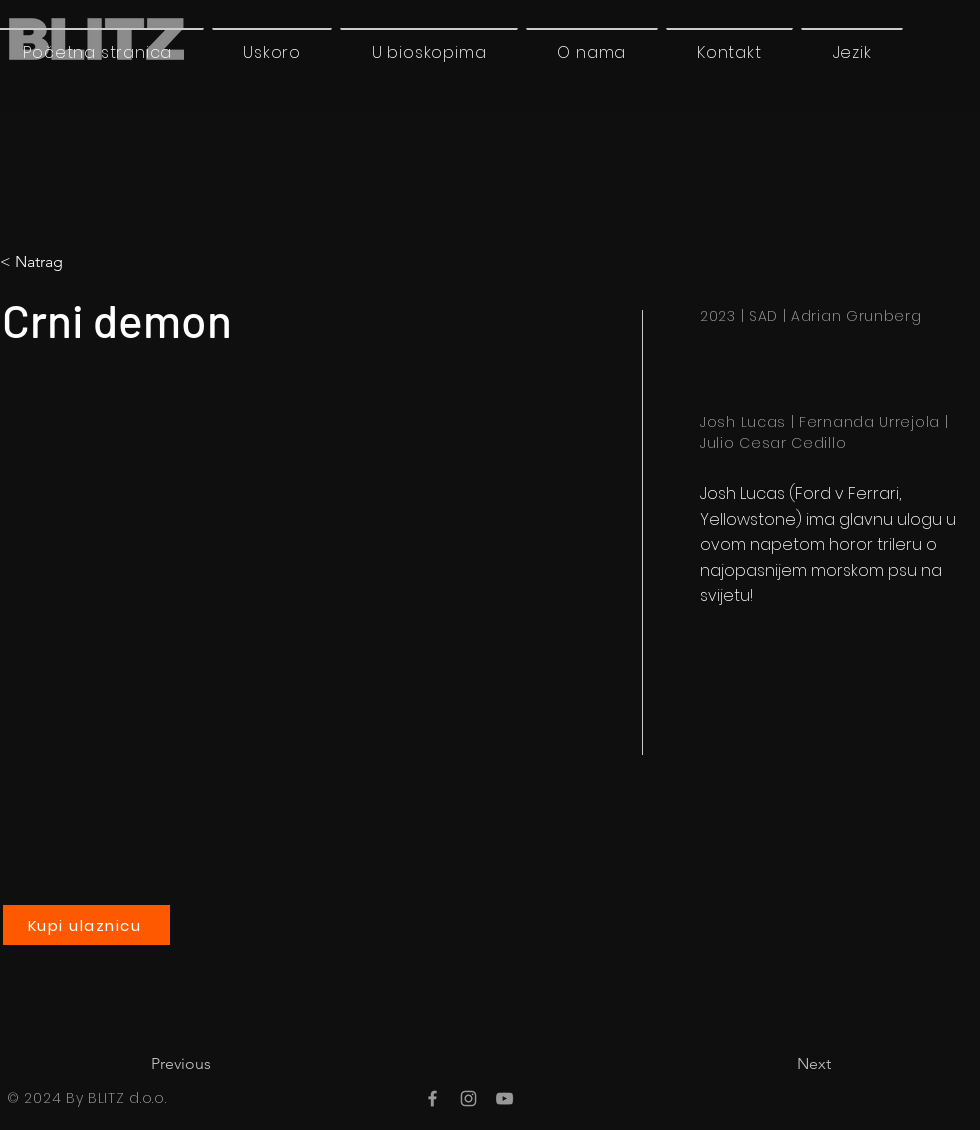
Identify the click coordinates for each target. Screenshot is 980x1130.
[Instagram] (468, 1098)
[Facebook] (432, 1098)
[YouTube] (504, 1098)
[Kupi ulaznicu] (86, 925)
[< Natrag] (83, 262)
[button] (852, 52)
